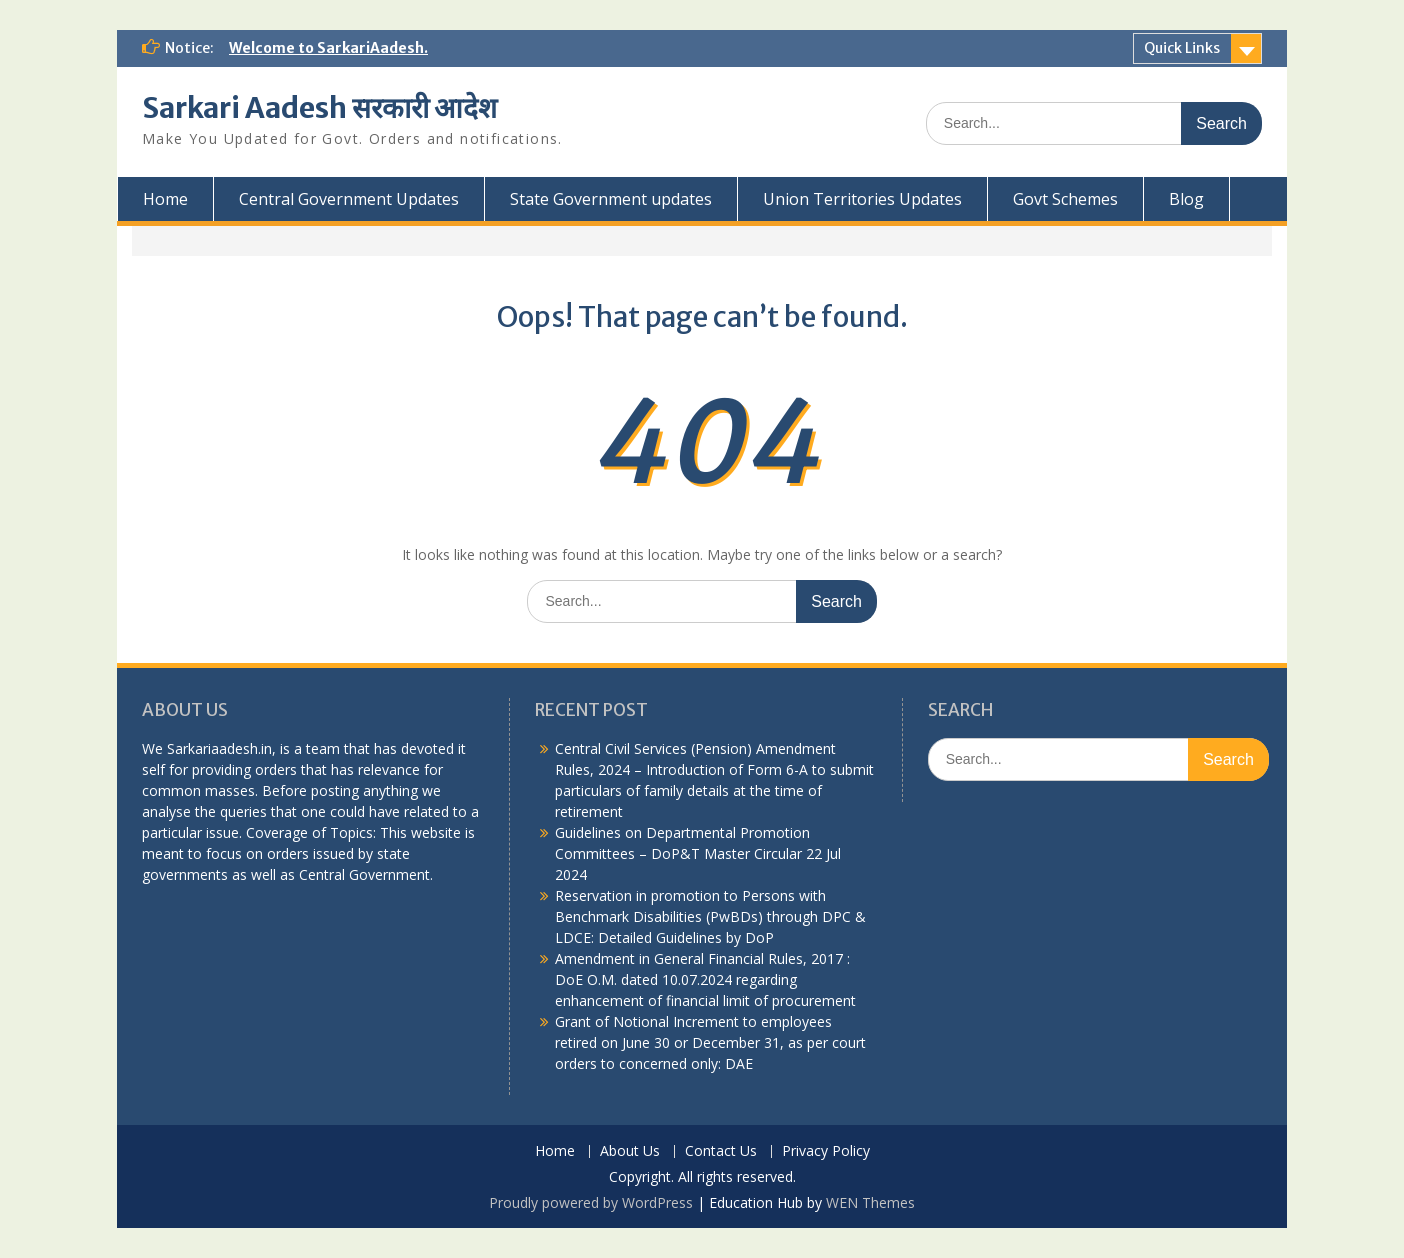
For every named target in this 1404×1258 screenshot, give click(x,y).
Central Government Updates (349, 199)
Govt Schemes (1065, 199)
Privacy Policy (826, 1151)
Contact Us (721, 1151)
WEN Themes (870, 1202)
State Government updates (611, 199)
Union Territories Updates (862, 199)
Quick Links (1182, 48)
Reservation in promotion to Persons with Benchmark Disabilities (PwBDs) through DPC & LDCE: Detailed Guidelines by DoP (710, 916)
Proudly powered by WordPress (591, 1202)
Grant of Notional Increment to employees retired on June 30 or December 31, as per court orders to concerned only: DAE (710, 1042)
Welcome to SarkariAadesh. (328, 48)
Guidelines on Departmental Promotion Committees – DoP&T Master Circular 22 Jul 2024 (698, 853)
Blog (1186, 199)
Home (165, 199)
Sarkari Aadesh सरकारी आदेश (319, 108)
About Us (630, 1151)
